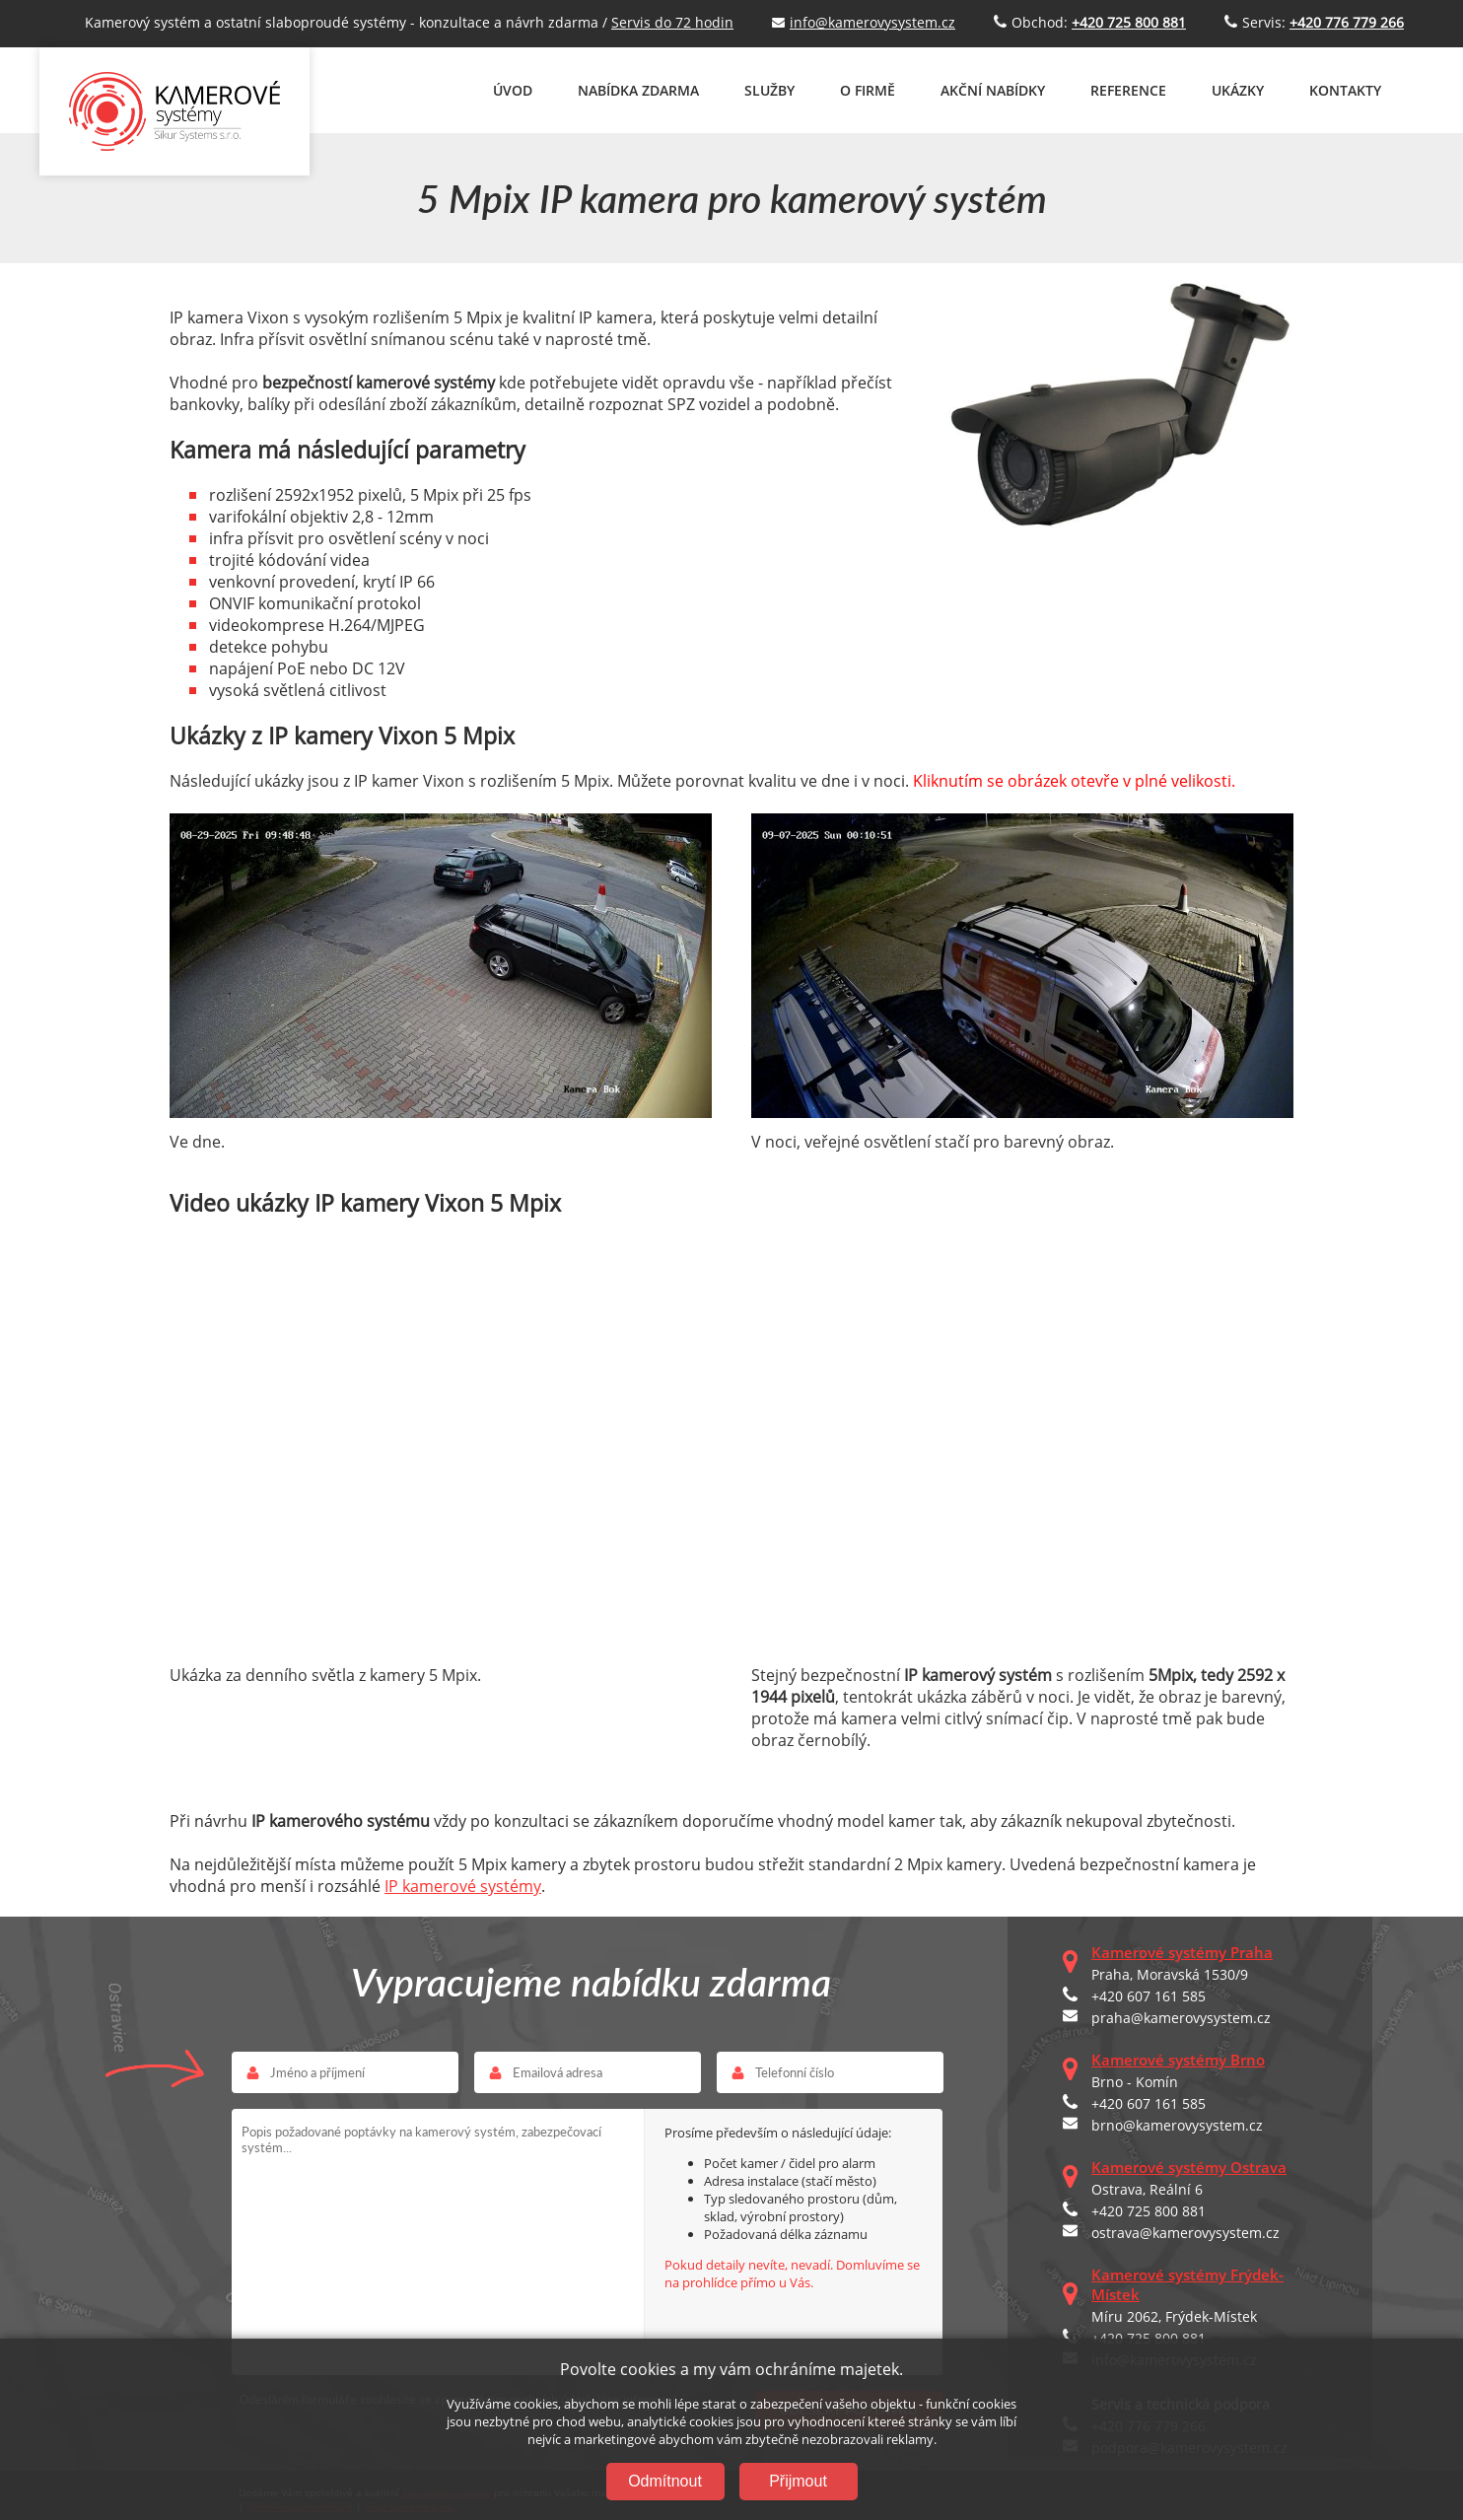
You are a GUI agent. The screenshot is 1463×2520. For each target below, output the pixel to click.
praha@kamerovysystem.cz (1181, 2017)
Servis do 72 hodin (672, 22)
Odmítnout (665, 2481)
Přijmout (798, 2481)
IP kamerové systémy (462, 1886)
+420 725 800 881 (1148, 2211)
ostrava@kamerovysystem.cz (1185, 2232)
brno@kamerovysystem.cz (1177, 2125)
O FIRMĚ (867, 90)
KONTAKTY (1345, 90)
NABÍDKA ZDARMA (638, 90)
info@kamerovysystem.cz (872, 22)
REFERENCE (1128, 90)
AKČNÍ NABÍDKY (992, 90)
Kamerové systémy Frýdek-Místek (1187, 2284)
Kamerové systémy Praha (1182, 1952)
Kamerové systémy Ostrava (1189, 2167)
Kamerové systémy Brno (1178, 2059)
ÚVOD (512, 90)
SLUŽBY (769, 90)
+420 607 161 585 (1148, 1996)
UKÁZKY (1238, 90)
